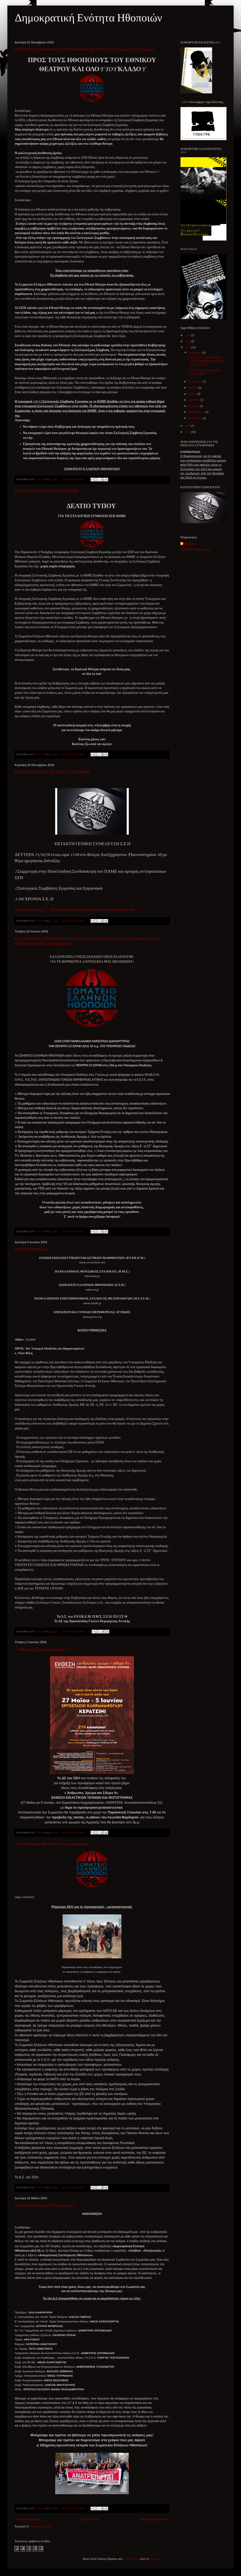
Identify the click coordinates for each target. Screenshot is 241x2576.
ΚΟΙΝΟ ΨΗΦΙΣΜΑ (31, 1249)
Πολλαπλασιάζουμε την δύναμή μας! (44, 2205)
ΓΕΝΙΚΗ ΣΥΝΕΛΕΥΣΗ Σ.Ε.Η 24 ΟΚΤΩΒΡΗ (52, 772)
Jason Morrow (131, 2559)
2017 (188, 341)
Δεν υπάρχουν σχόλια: (73, 479)
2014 (188, 432)
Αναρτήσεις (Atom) (41, 2526)
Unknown (189, 544)
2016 (188, 347)
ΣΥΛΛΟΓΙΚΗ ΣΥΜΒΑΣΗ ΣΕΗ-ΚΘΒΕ (47, 491)
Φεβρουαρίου (196, 412)
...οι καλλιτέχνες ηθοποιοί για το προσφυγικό (51, 1844)
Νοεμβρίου (195, 353)
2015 (188, 426)
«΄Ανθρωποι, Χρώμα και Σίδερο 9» (42, 1650)
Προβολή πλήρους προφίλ (195, 549)
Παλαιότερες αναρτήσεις (153, 2519)
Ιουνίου (193, 387)
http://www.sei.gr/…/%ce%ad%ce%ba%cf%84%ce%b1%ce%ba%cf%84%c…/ (78, 910)
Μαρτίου (194, 406)
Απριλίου (194, 400)
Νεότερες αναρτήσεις (28, 2519)
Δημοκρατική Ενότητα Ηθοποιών (88, 19)
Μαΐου (192, 394)
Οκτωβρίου (195, 381)
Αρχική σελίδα (90, 2519)
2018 (188, 335)
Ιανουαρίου (195, 418)
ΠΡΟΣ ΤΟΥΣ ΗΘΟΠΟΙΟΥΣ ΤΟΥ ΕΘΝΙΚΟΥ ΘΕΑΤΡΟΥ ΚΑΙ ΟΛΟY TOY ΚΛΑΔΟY (84, 50)
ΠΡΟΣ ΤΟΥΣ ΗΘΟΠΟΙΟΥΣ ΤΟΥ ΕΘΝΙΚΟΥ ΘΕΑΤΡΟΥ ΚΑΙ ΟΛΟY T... (206, 361)
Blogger (153, 2559)
